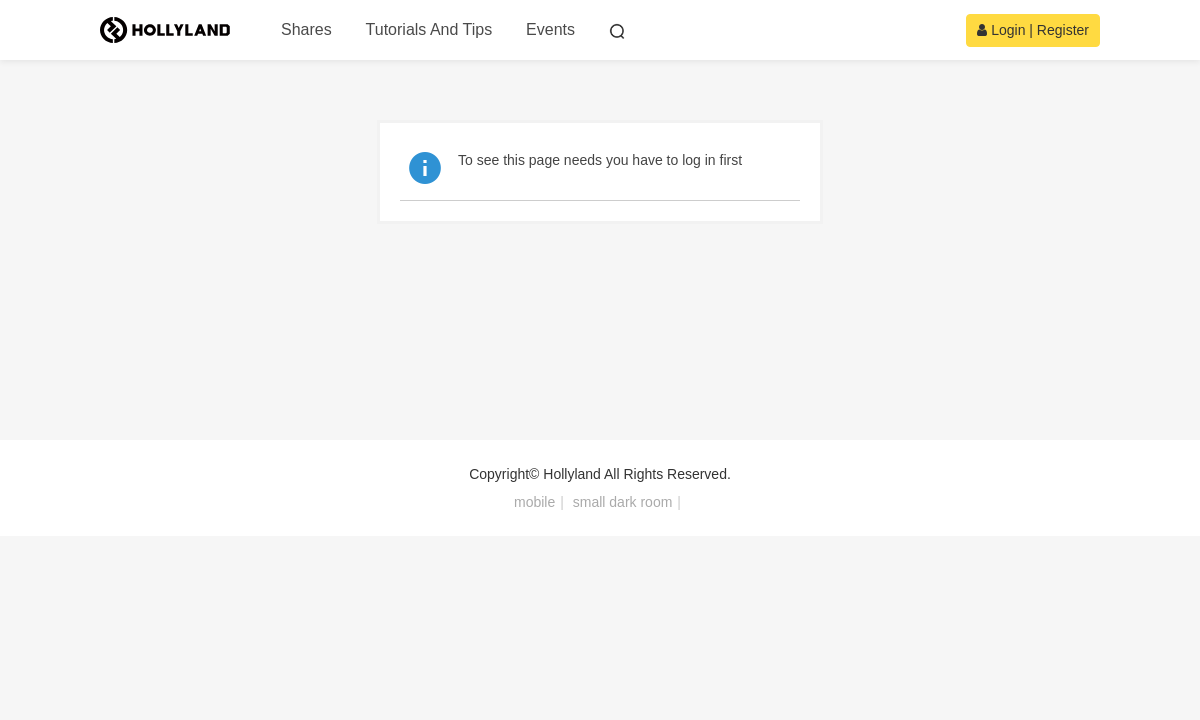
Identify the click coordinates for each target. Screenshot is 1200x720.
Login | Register (1033, 30)
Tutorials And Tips (429, 29)
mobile (534, 502)
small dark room (623, 502)
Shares (306, 29)
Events (550, 29)
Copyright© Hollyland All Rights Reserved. (600, 474)
